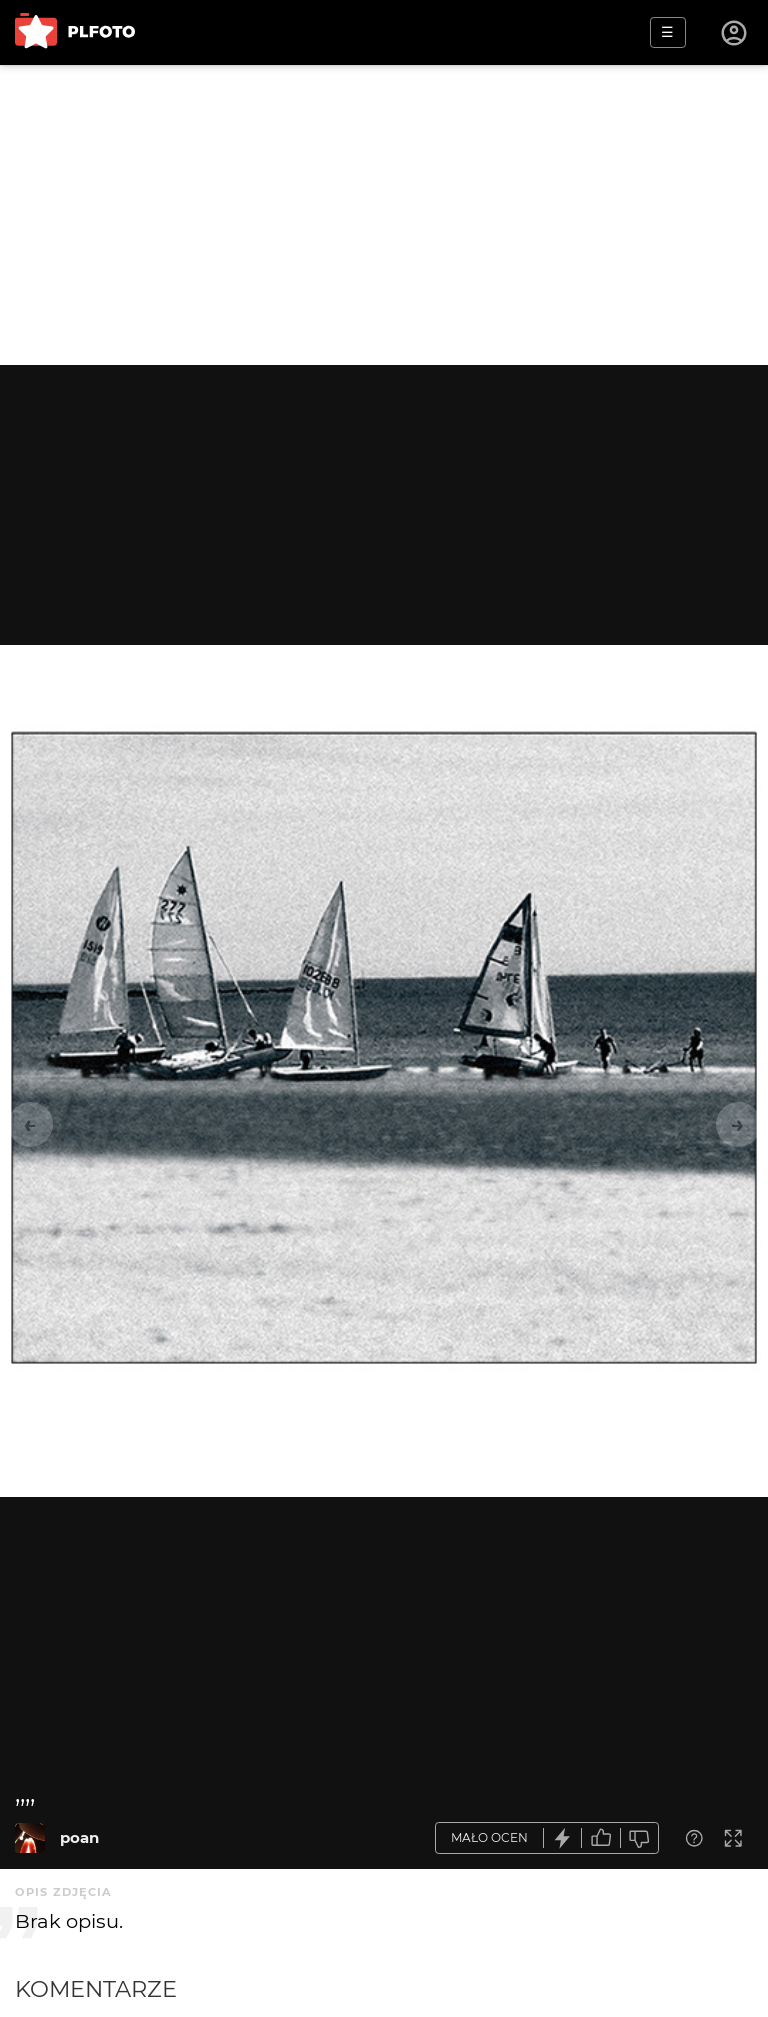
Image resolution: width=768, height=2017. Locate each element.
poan (79, 1837)
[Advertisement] (384, 215)
